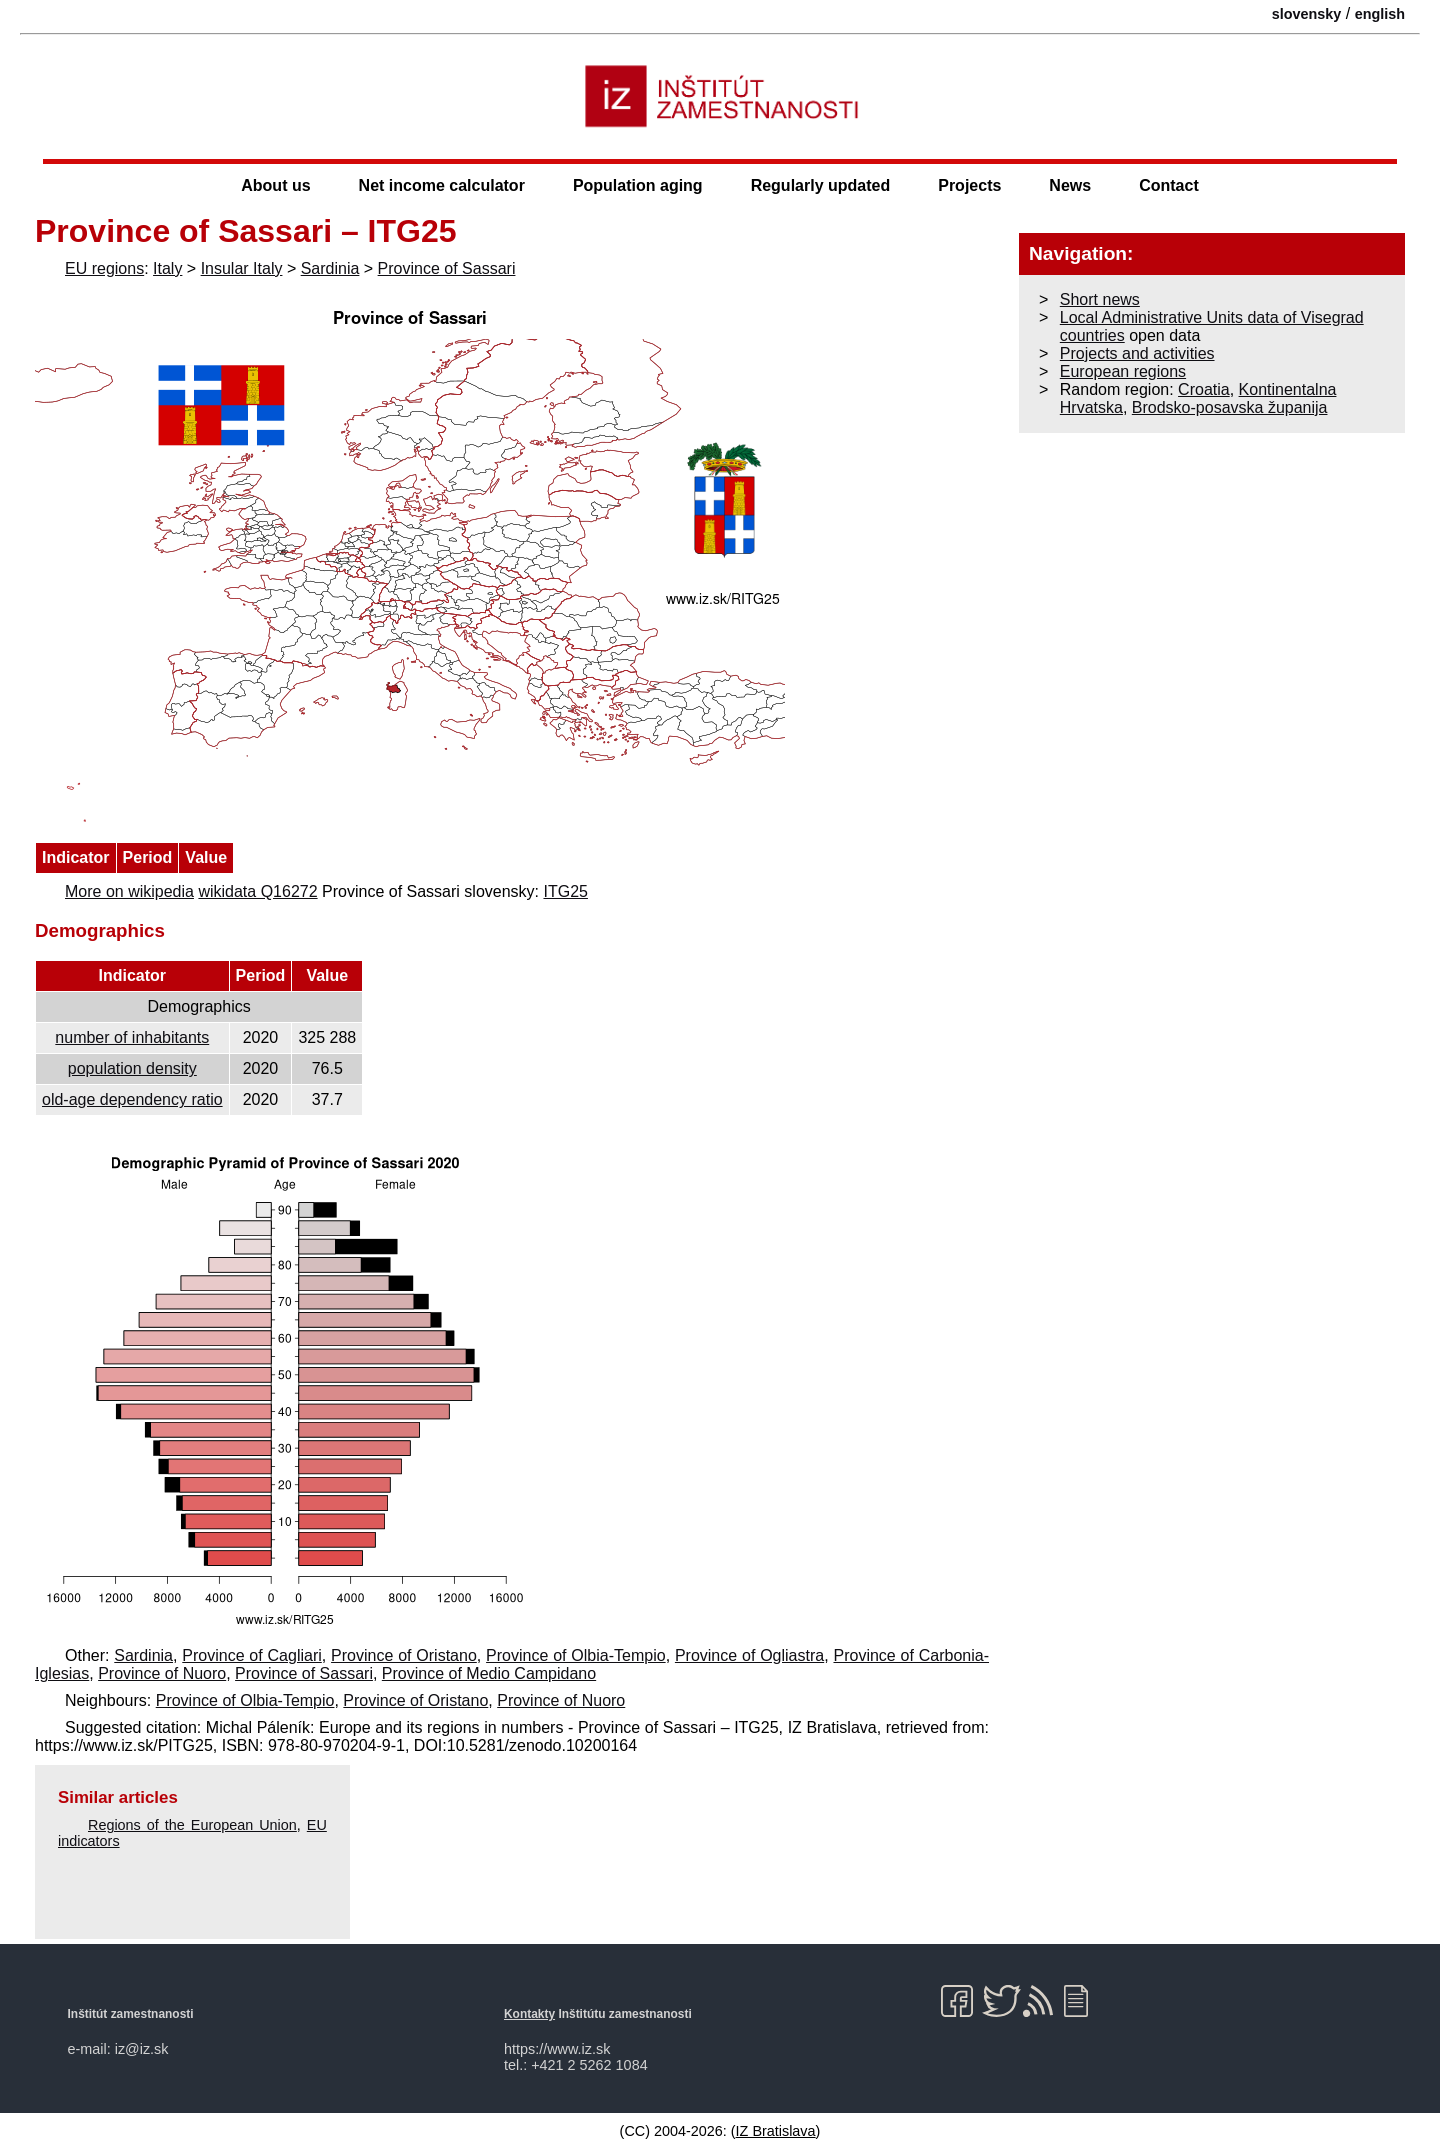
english (1380, 14)
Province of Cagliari (252, 1655)
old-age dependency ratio (132, 1099)
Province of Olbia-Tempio (576, 1655)
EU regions (104, 268)
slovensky (1307, 14)
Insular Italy (242, 268)
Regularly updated (821, 185)
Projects (969, 185)
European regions (1123, 371)
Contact (1169, 185)
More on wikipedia (129, 891)
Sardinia (330, 268)
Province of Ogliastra (749, 1655)
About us (275, 185)
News (1070, 185)
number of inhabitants (132, 1037)
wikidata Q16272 (257, 891)
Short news (1100, 299)
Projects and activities (1137, 353)
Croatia (1204, 389)
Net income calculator (442, 185)
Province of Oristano (404, 1655)
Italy (167, 268)
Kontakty (529, 2014)
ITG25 (565, 891)
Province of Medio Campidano (489, 1673)
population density (132, 1068)
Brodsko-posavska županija (1230, 407)
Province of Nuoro (162, 1673)
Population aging (638, 185)
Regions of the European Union (192, 1825)
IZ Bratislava (776, 2131)
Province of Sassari (447, 268)
